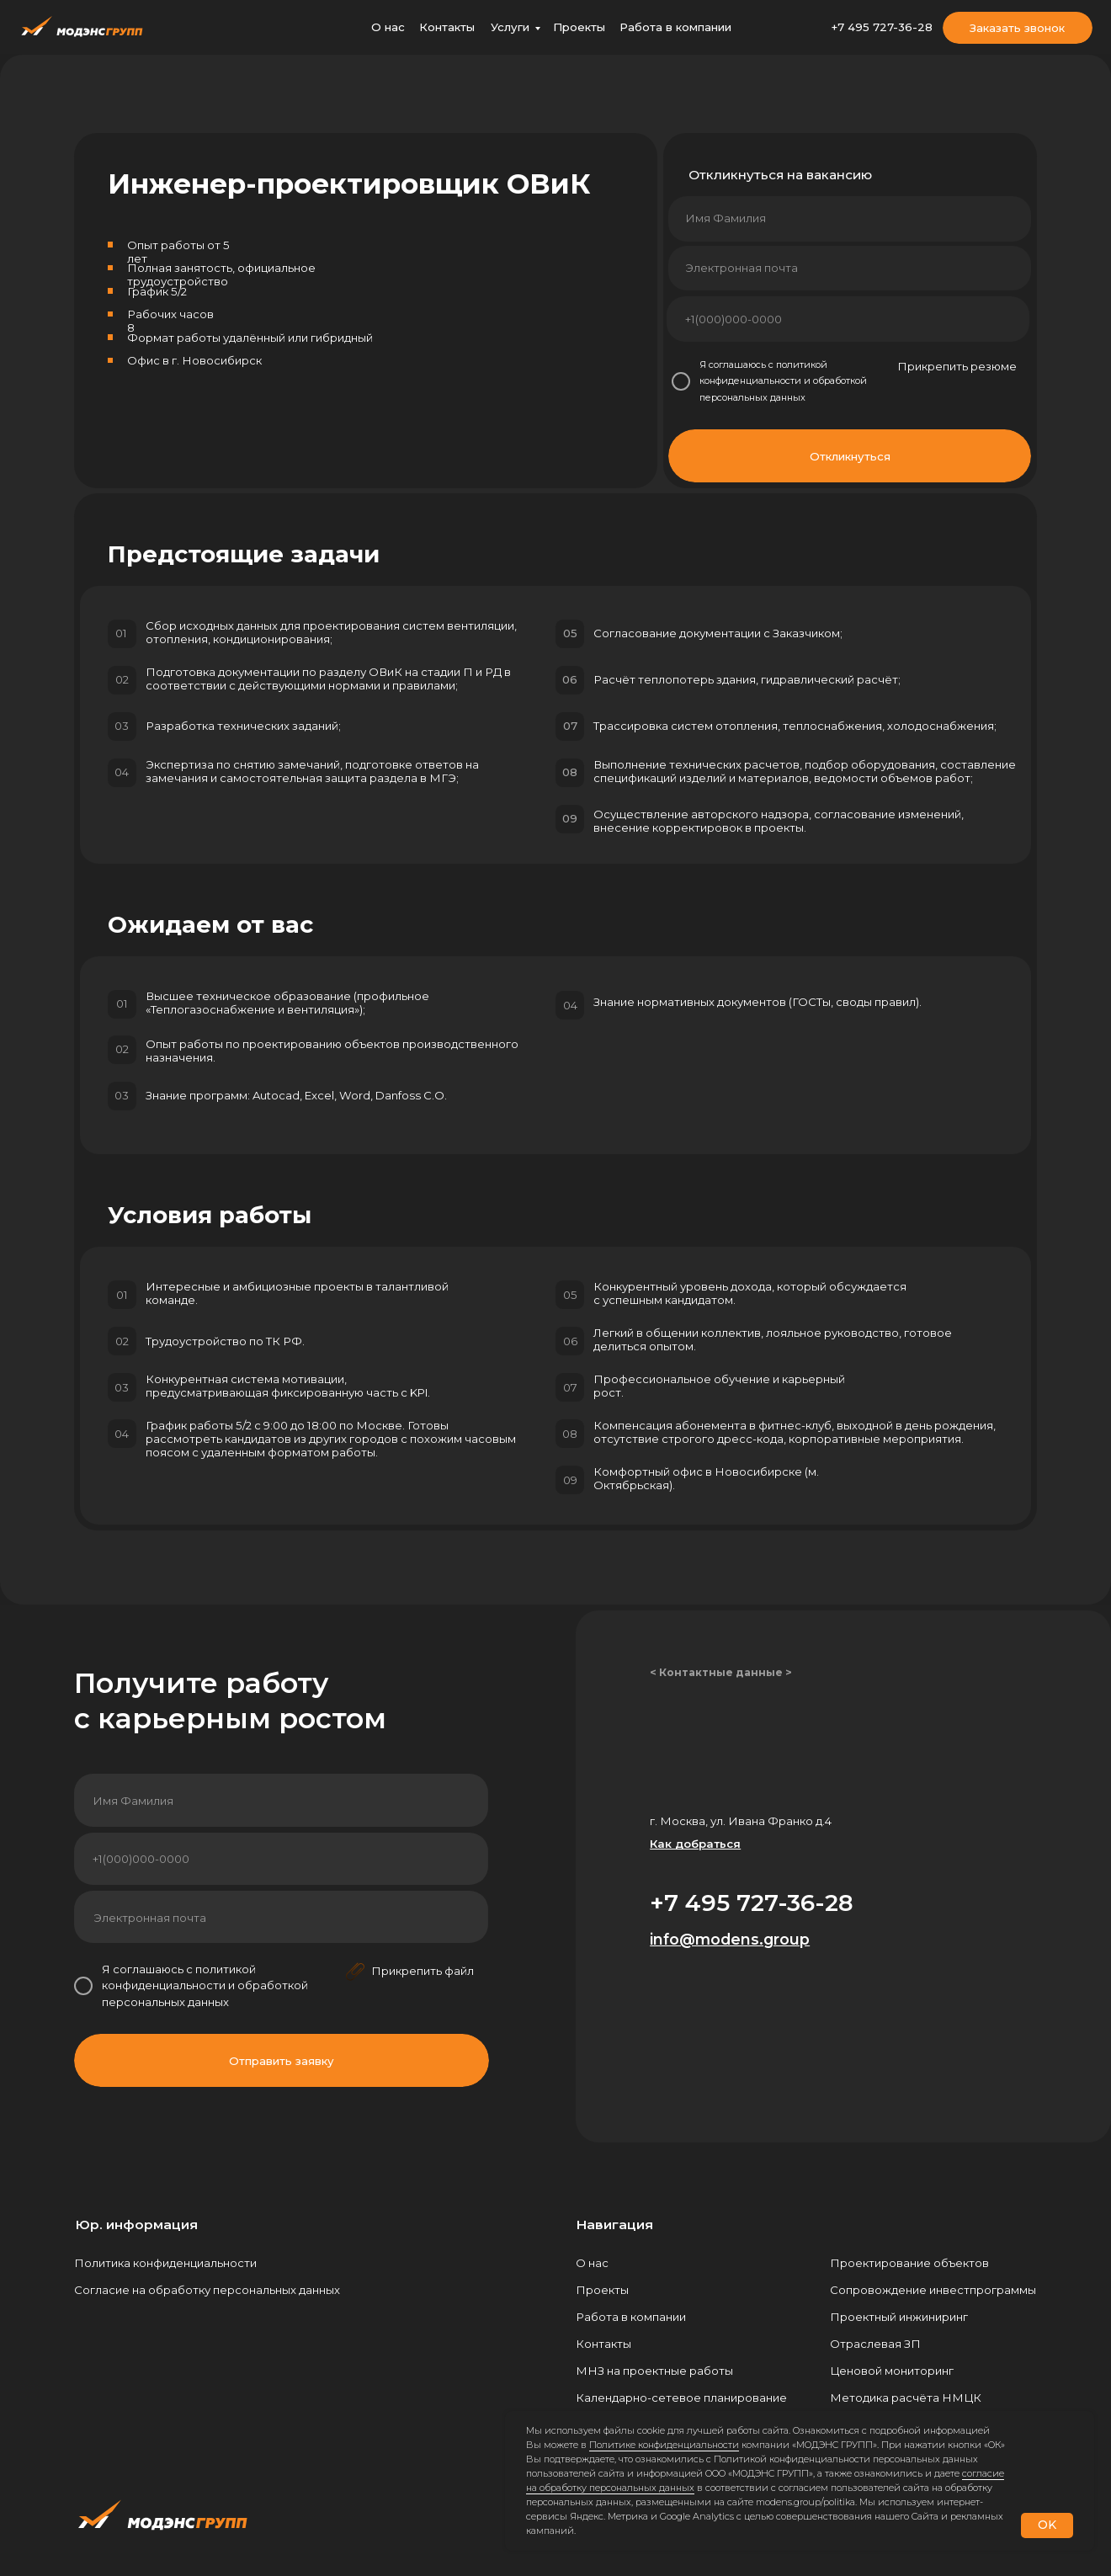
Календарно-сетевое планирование (681, 2397)
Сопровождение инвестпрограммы (933, 2290)
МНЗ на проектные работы (654, 2370)
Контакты (447, 27)
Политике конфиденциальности (664, 2445)
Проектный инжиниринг (899, 2316)
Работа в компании (675, 27)
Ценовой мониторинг (892, 2370)
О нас (388, 27)
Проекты (579, 27)
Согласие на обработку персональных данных (207, 2290)
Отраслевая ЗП (875, 2343)
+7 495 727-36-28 (882, 27)
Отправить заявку (281, 2061)
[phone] (848, 319)
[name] (849, 218)
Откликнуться (850, 456)
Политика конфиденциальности (165, 2263)
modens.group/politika (805, 2502)
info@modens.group (730, 1939)
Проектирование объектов (909, 2263)
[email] (848, 268)
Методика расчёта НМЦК (905, 2397)
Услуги (510, 27)
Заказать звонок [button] (1017, 28)
